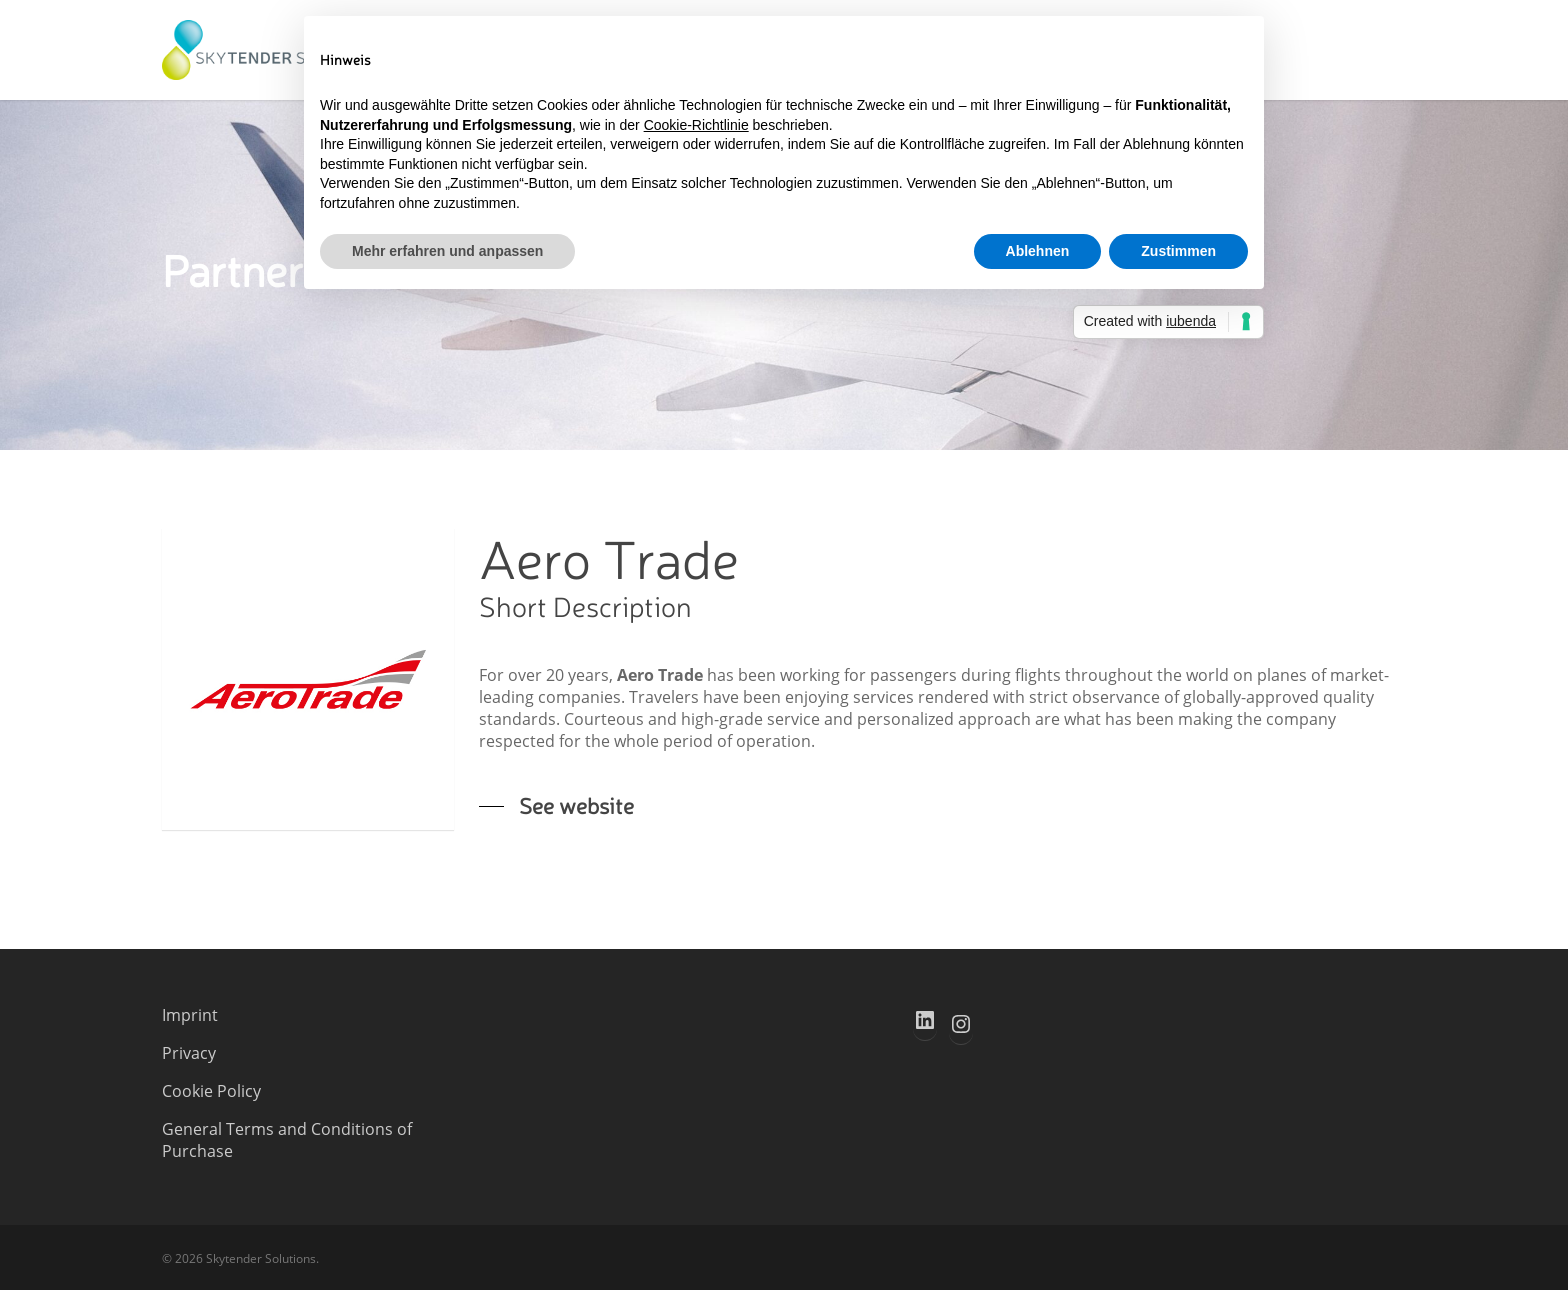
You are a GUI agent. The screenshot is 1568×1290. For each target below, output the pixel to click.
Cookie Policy (211, 1091)
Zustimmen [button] (1178, 251)
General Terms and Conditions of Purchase (287, 1140)
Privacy (189, 1053)
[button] (556, 805)
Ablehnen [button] (1038, 251)
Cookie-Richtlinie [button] (696, 125)
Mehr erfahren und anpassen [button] (447, 251)
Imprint (190, 1015)
